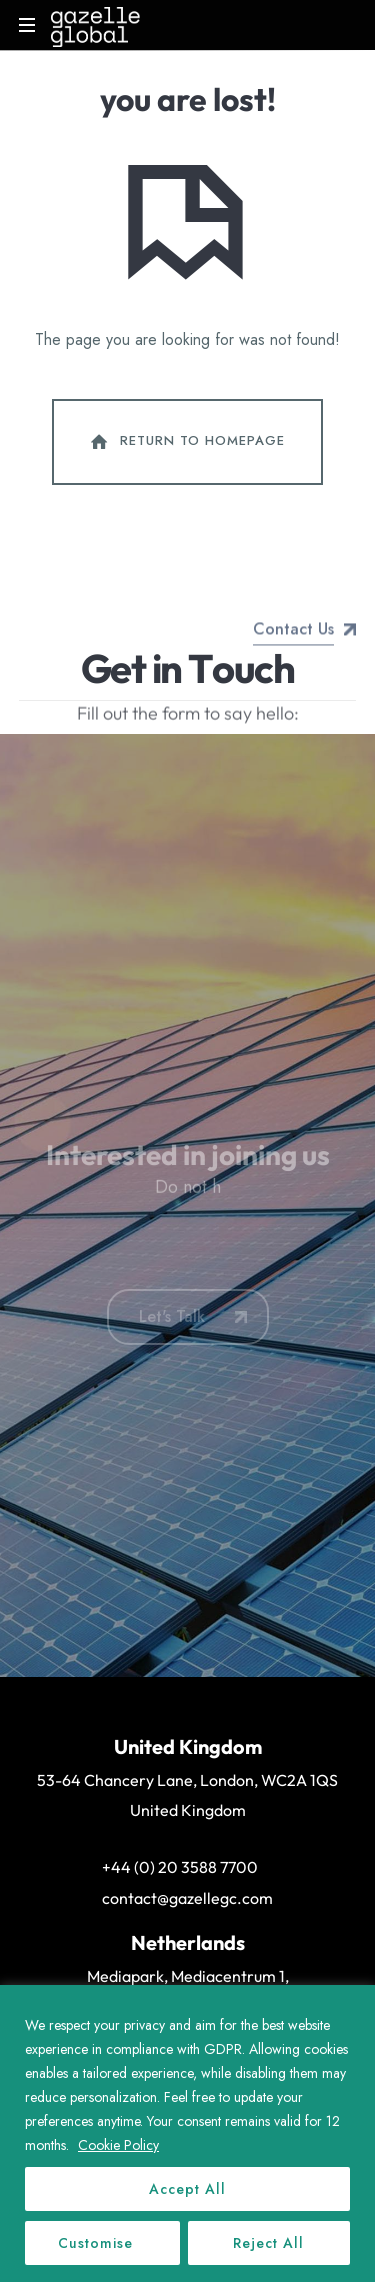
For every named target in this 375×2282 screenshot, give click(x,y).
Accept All (187, 2189)
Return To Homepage (186, 442)
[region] (187, 2133)
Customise (95, 2243)
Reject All (268, 2243)
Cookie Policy (118, 2145)
